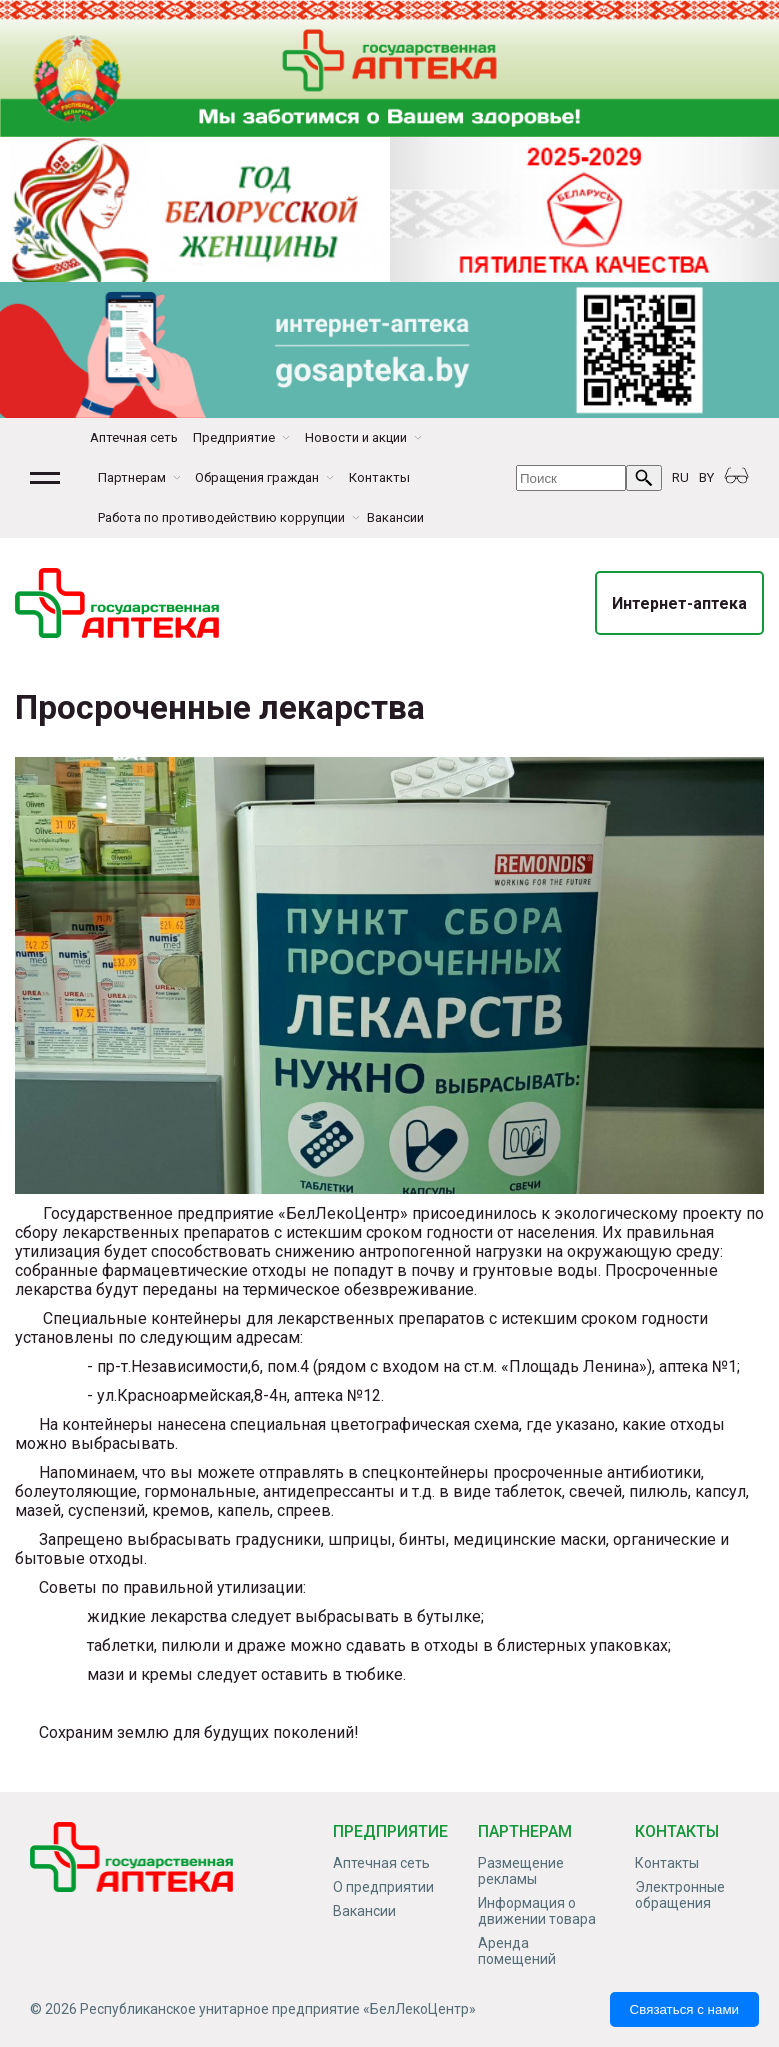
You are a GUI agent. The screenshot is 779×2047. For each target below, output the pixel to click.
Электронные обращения (680, 1895)
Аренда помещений (517, 1951)
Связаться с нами (684, 2009)
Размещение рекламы (521, 1871)
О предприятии (383, 1887)
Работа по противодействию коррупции (221, 517)
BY (706, 477)
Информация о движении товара (537, 1911)
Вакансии (395, 517)
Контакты (379, 477)
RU (680, 477)
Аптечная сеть (134, 437)
